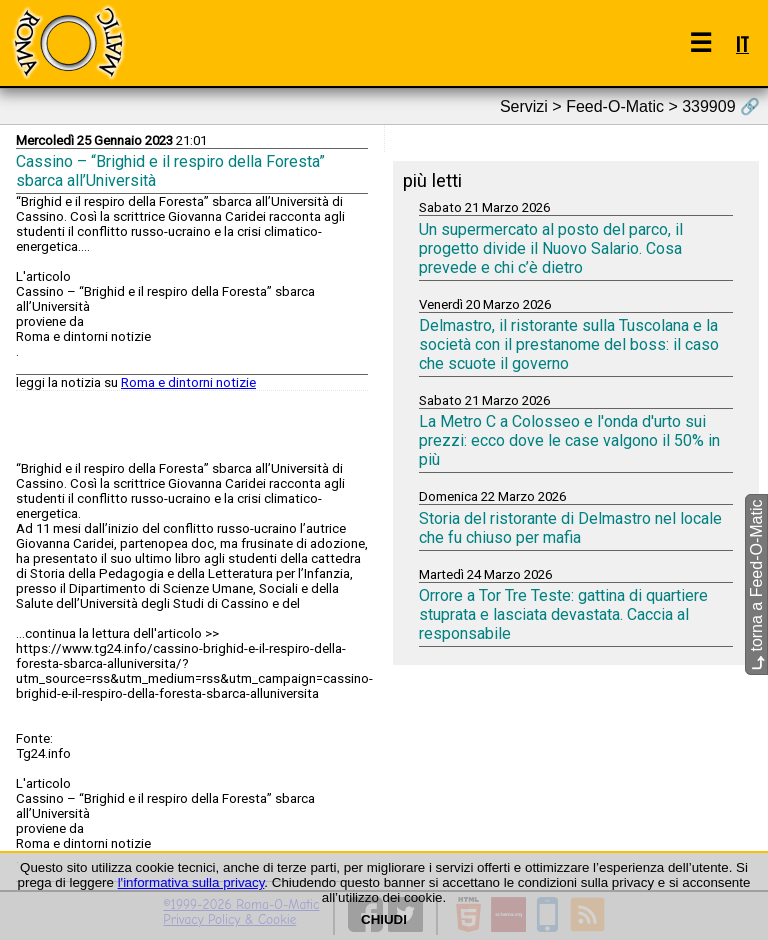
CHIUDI (384, 919)
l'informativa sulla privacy (191, 882)
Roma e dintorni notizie (188, 382)
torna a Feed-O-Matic (756, 585)
